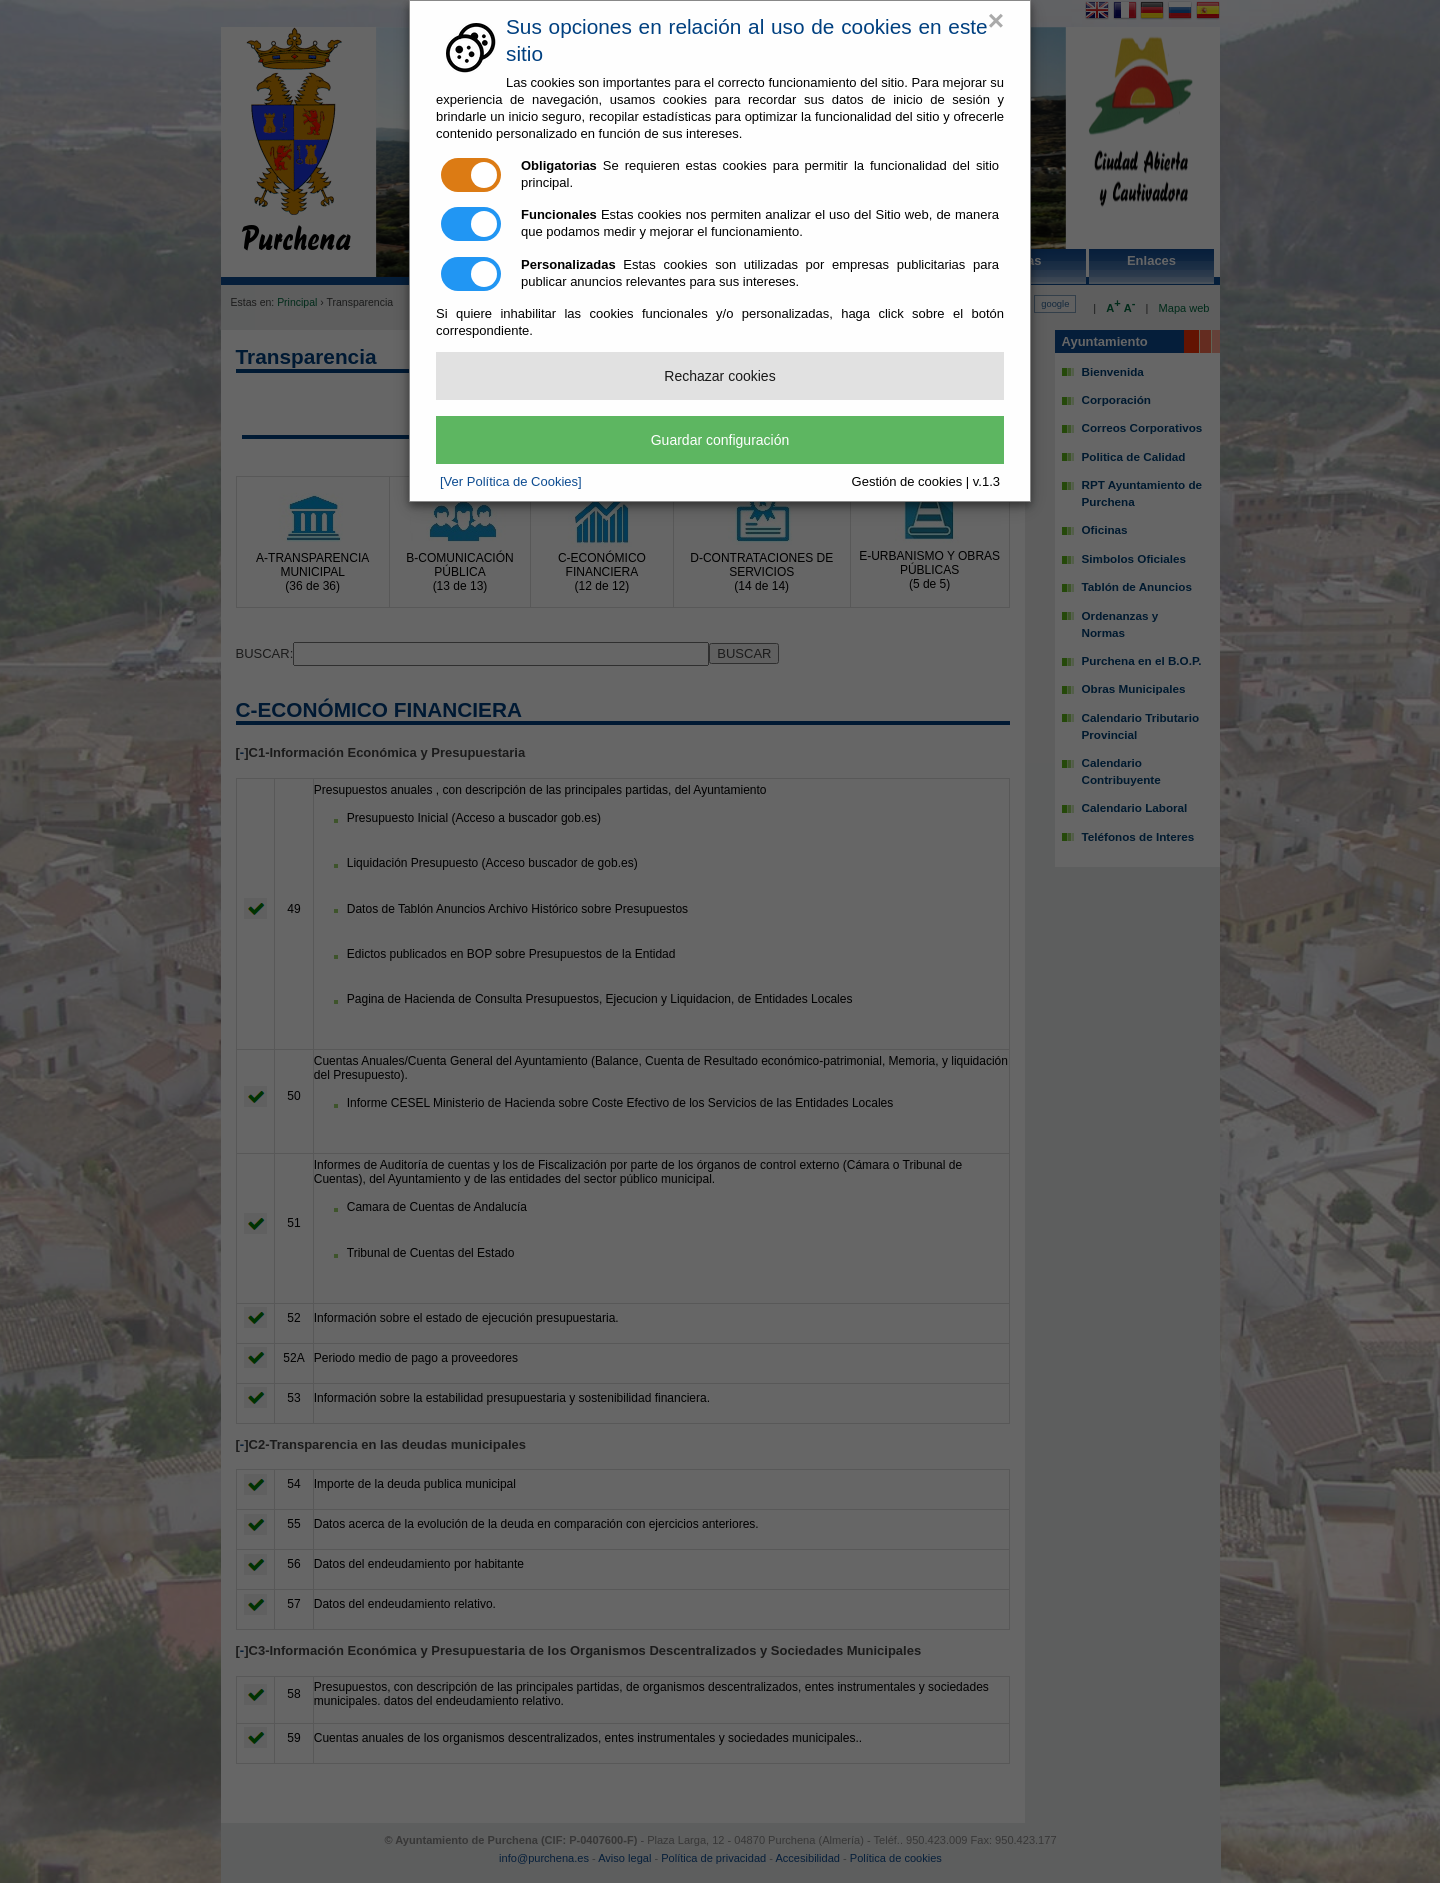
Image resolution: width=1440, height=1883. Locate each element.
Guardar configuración (720, 440)
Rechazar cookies (719, 376)
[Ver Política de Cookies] (511, 481)
